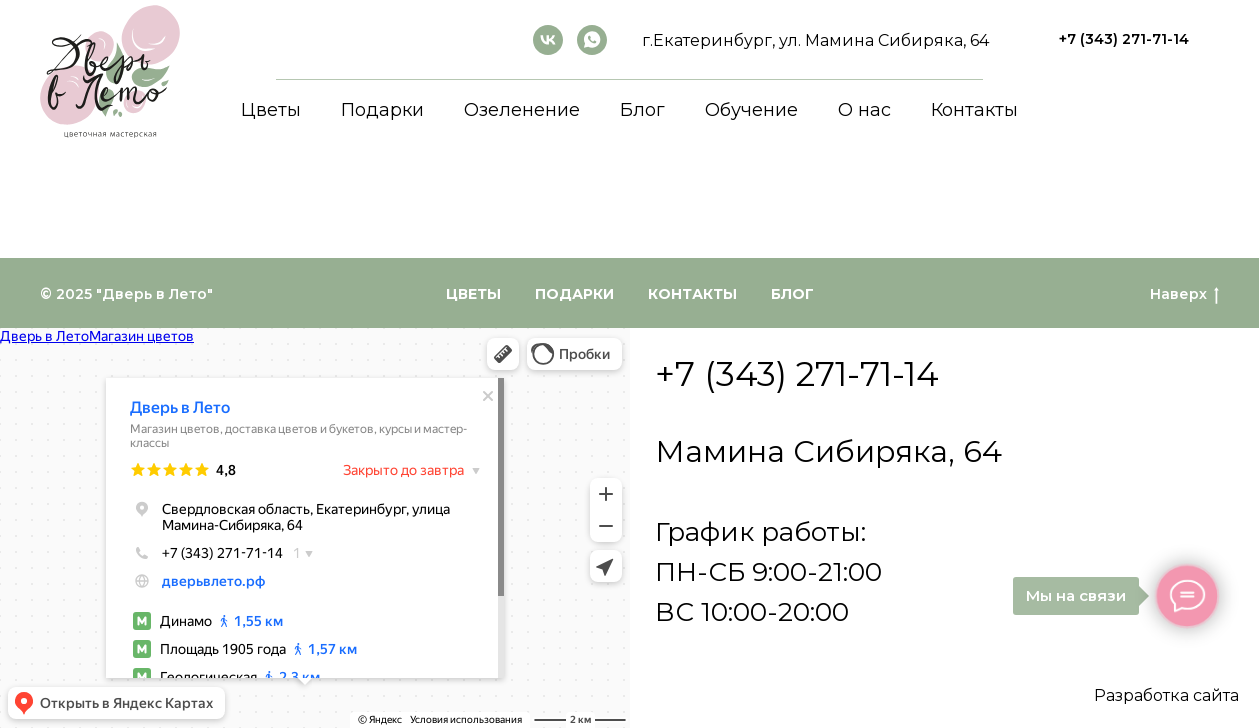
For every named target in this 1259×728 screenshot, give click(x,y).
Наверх (1184, 294)
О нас (864, 110)
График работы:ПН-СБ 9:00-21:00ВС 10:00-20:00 (768, 572)
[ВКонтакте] (548, 40)
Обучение (751, 110)
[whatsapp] (592, 40)
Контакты (974, 110)
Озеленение (522, 110)
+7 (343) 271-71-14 (797, 374)
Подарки (382, 110)
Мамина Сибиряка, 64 (828, 451)
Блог (642, 110)
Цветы (271, 110)
